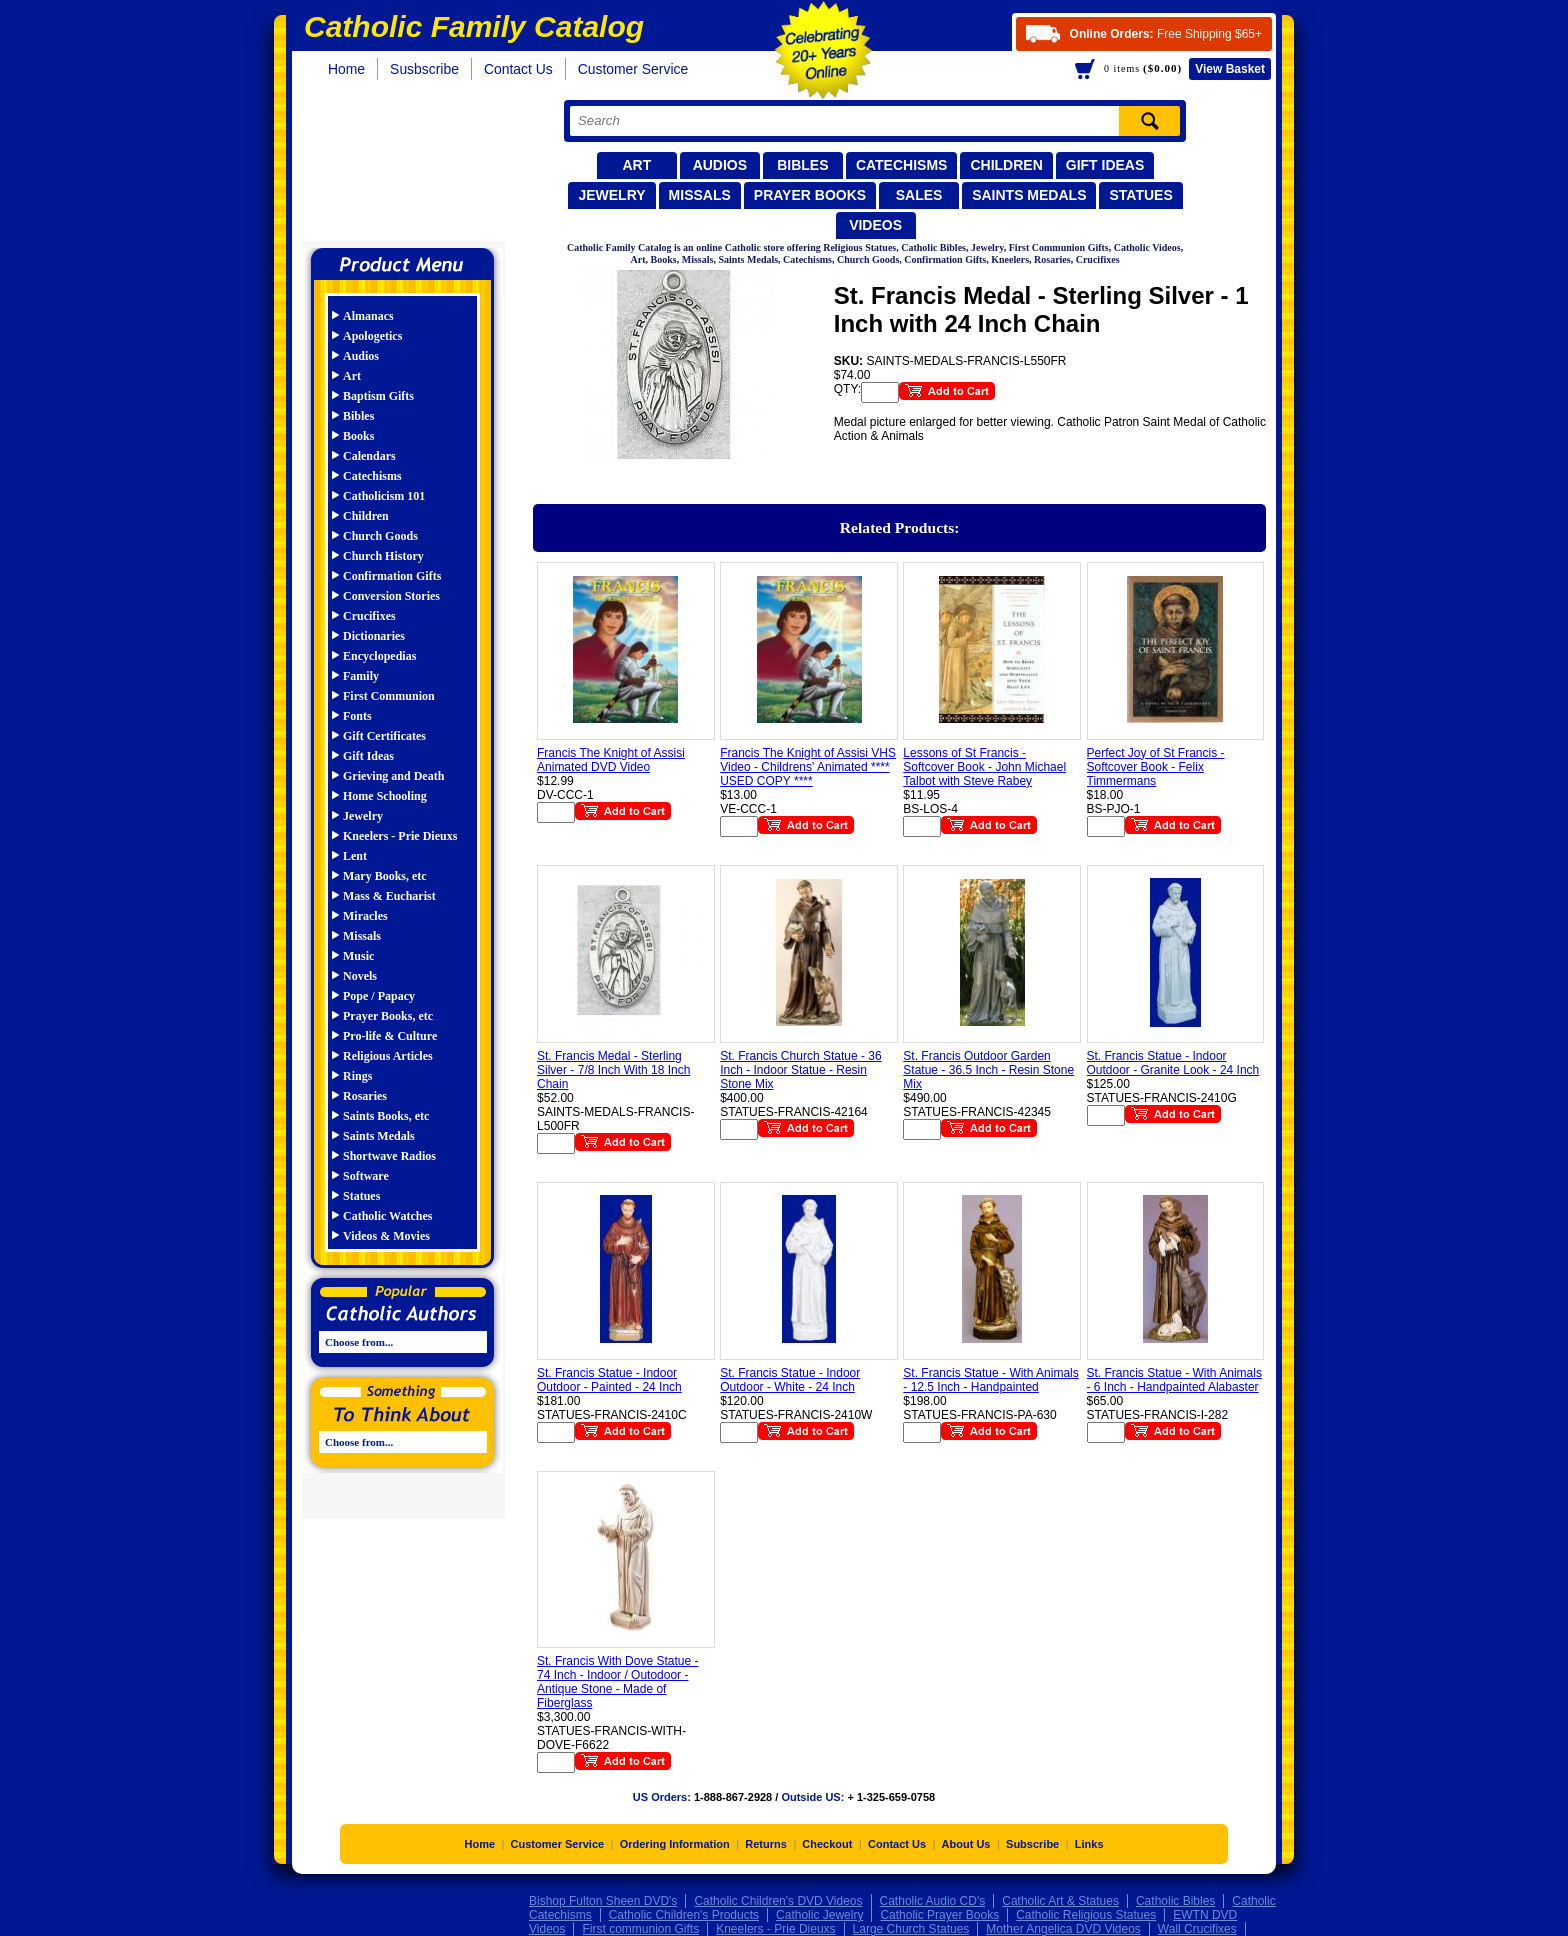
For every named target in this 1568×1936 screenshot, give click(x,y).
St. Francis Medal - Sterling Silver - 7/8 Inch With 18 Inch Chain (613, 1070)
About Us (966, 1844)
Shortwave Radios (389, 1156)
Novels (360, 976)
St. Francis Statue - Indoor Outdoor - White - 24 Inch (790, 1380)
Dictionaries (374, 636)
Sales (919, 195)
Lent (355, 856)
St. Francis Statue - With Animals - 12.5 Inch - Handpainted (990, 1380)
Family (361, 676)
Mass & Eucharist (389, 896)
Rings (357, 1076)
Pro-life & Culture (390, 1036)
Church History (383, 556)
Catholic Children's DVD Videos (778, 1901)
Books (358, 436)
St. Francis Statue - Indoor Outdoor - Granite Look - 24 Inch (1173, 1063)
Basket (1230, 69)
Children (1006, 165)
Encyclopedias (379, 656)
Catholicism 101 (384, 496)
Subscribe (1032, 1844)
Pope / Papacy (379, 996)
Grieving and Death (393, 776)
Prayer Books (810, 195)
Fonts (357, 716)
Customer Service (633, 69)
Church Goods (380, 536)
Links (1089, 1844)
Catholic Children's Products (684, 1915)
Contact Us (518, 69)
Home (346, 69)
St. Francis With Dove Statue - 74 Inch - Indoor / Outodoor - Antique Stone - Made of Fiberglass (617, 1682)
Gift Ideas (1105, 165)
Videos (875, 225)
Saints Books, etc (386, 1116)
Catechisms (902, 165)
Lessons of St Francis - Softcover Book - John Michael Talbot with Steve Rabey (984, 767)
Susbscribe (424, 69)
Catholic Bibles (1175, 1901)
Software (366, 1176)
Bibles (802, 165)
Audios (720, 165)
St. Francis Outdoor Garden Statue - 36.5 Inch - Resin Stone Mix (988, 1070)
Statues (1140, 195)
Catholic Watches (387, 1216)
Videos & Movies (386, 1236)
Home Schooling (385, 796)
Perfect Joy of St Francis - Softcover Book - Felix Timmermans (1156, 767)
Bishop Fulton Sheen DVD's (603, 1901)
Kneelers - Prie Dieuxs (400, 836)
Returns (766, 1844)
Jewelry (611, 195)
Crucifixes (369, 616)
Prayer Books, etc (388, 1016)
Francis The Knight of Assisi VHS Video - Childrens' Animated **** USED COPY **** (808, 767)
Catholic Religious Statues (1086, 1915)
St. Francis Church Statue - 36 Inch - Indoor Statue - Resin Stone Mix (800, 1070)
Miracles (365, 916)
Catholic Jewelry (819, 1915)
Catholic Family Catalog (411, 167)
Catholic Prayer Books (939, 1915)
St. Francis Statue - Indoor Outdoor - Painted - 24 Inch (609, 1380)
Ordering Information (675, 1844)
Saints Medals (1029, 195)
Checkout (827, 1844)
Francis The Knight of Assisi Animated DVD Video (611, 760)
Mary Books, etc (385, 876)
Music (358, 956)
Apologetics (372, 336)
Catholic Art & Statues (1060, 1901)
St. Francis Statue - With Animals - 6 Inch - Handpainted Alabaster (1174, 1380)
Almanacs (368, 316)
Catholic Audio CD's (933, 1901)
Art (636, 165)
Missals (700, 195)
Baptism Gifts (378, 396)
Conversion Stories (391, 596)
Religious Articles (388, 1056)
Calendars (369, 456)
